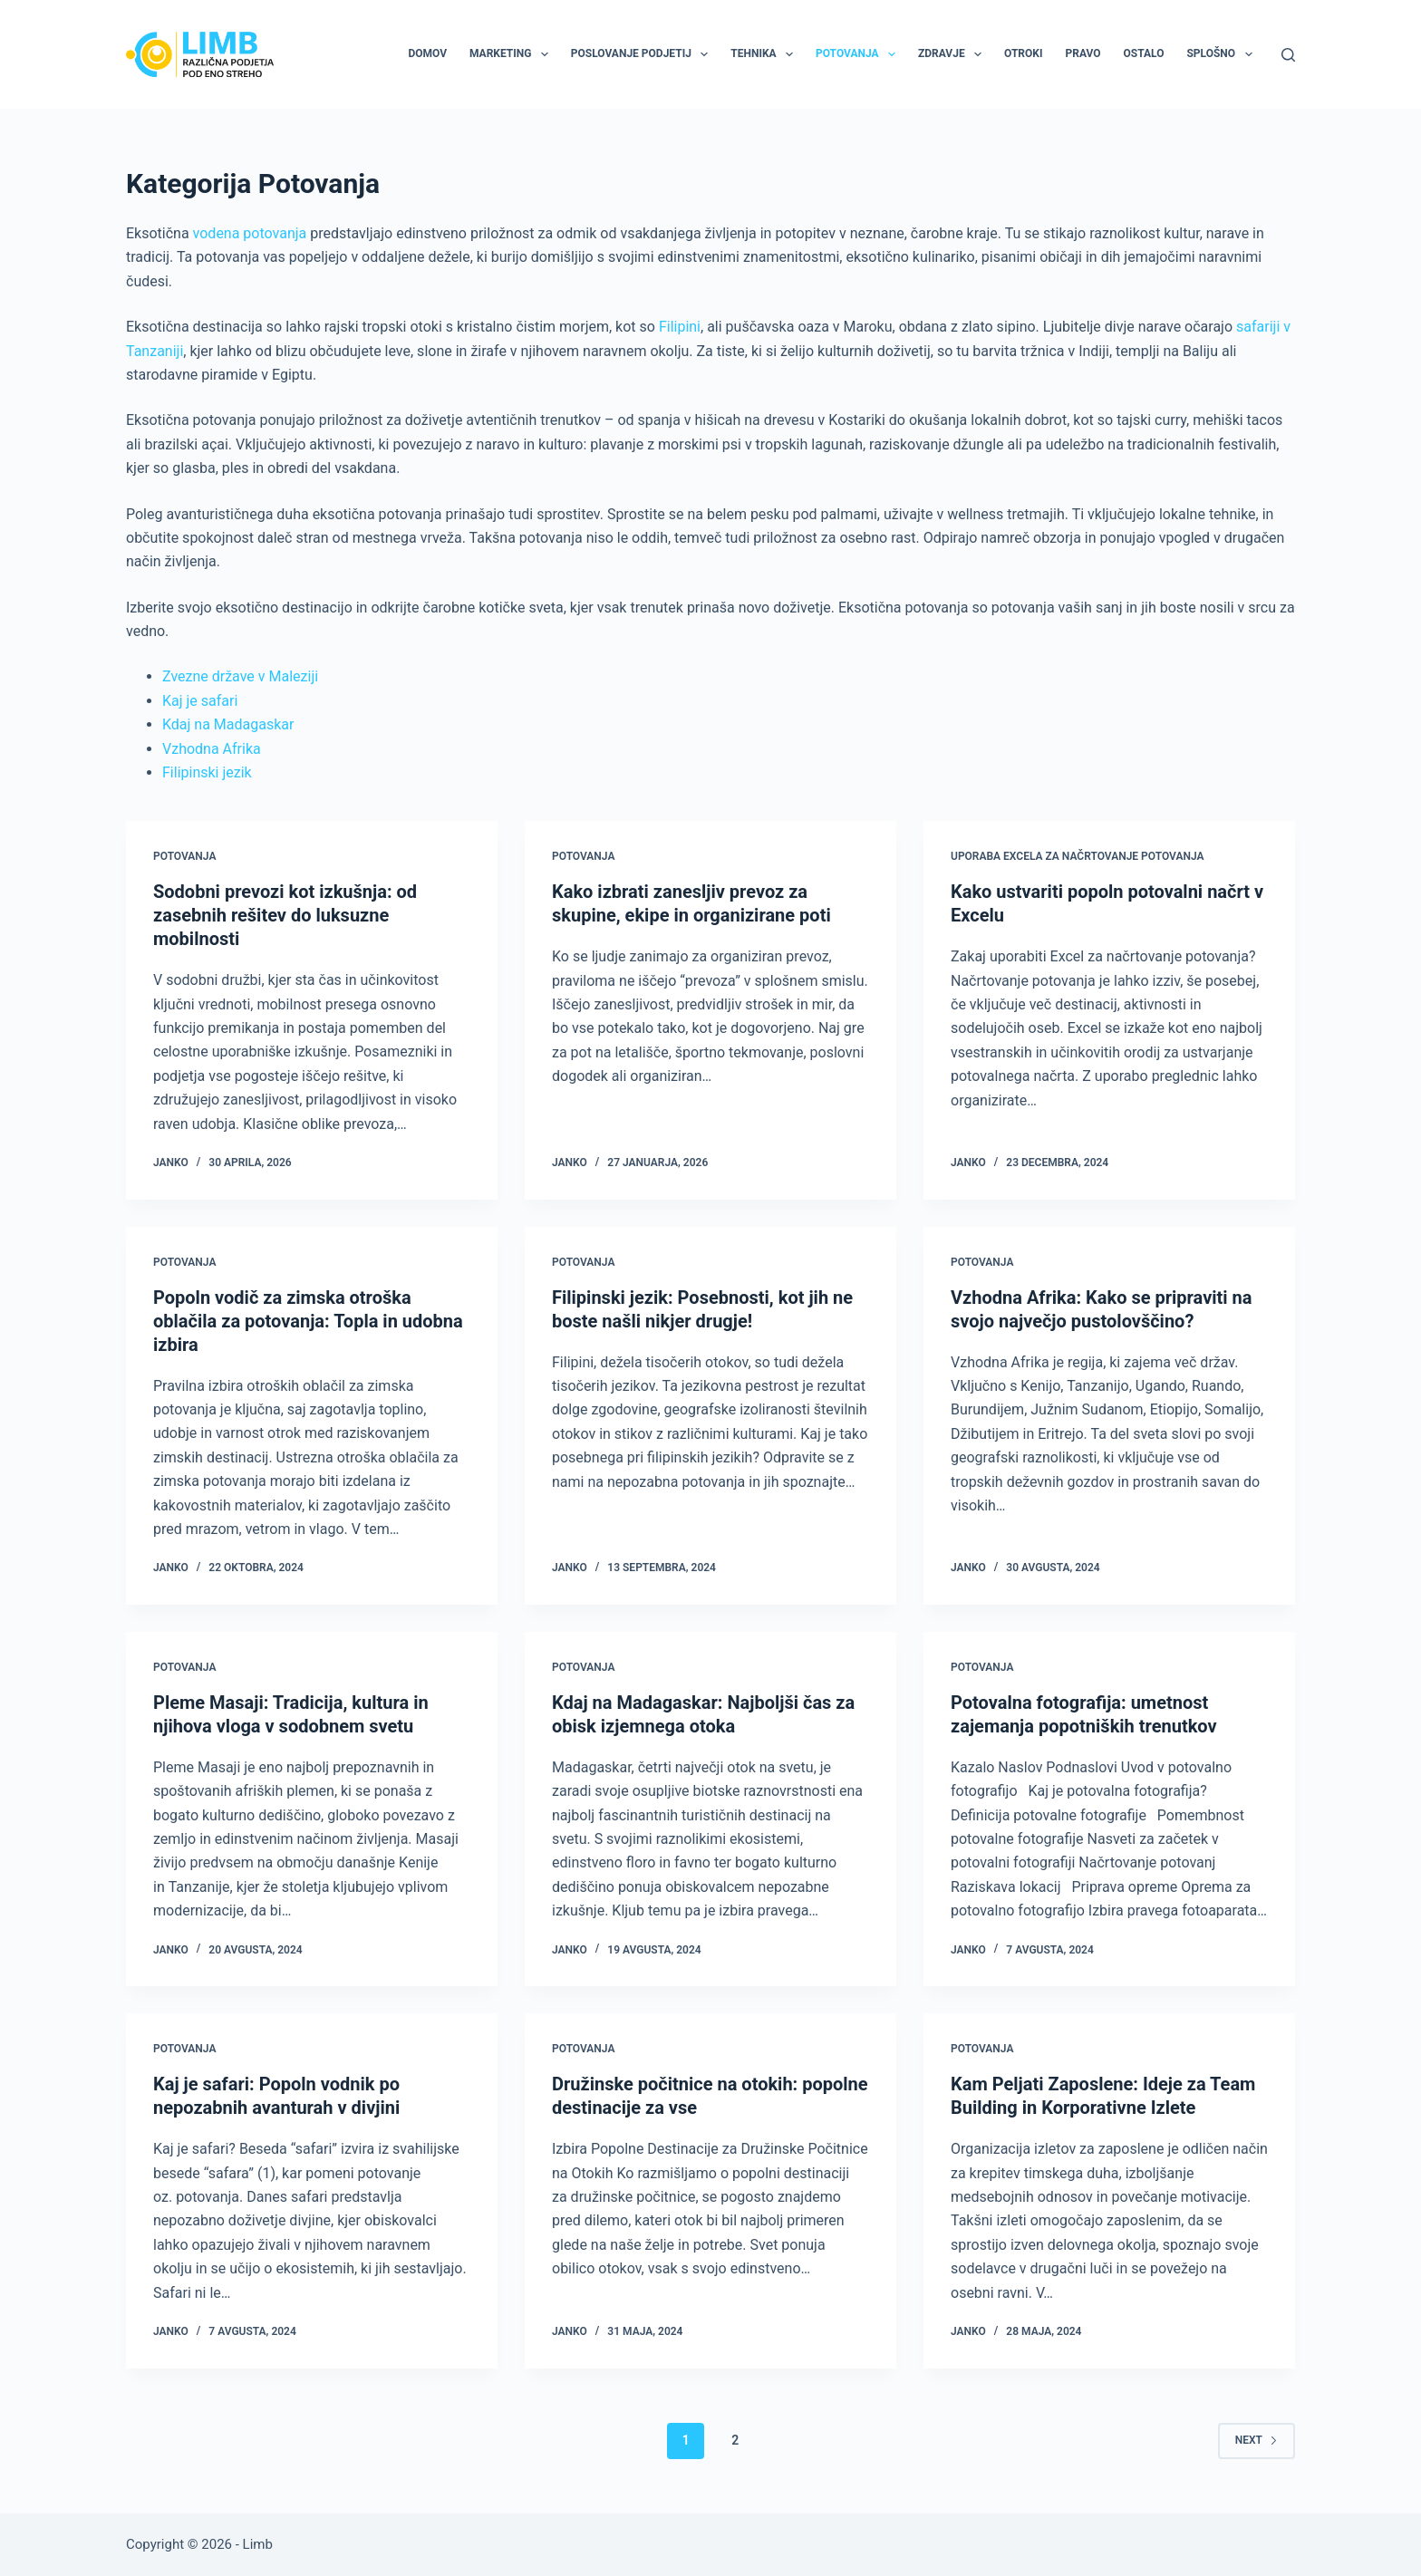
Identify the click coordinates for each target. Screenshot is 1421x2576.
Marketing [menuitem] (512, 54)
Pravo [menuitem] (1082, 53)
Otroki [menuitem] (1023, 53)
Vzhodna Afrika (211, 748)
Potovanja (184, 856)
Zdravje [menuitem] (953, 54)
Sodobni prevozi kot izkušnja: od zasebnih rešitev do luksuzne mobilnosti (285, 915)
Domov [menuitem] (427, 53)
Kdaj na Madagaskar (228, 724)
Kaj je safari (199, 700)
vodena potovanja (250, 233)
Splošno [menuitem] (1222, 54)
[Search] (1288, 55)
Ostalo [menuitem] (1144, 53)
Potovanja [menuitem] (859, 54)
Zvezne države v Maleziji (240, 676)
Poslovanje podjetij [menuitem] (643, 54)
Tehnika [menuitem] (765, 54)
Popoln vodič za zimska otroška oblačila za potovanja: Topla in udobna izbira (308, 1321)
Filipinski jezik (207, 772)
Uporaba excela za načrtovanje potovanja (1077, 856)
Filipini (680, 326)
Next (1256, 2440)
